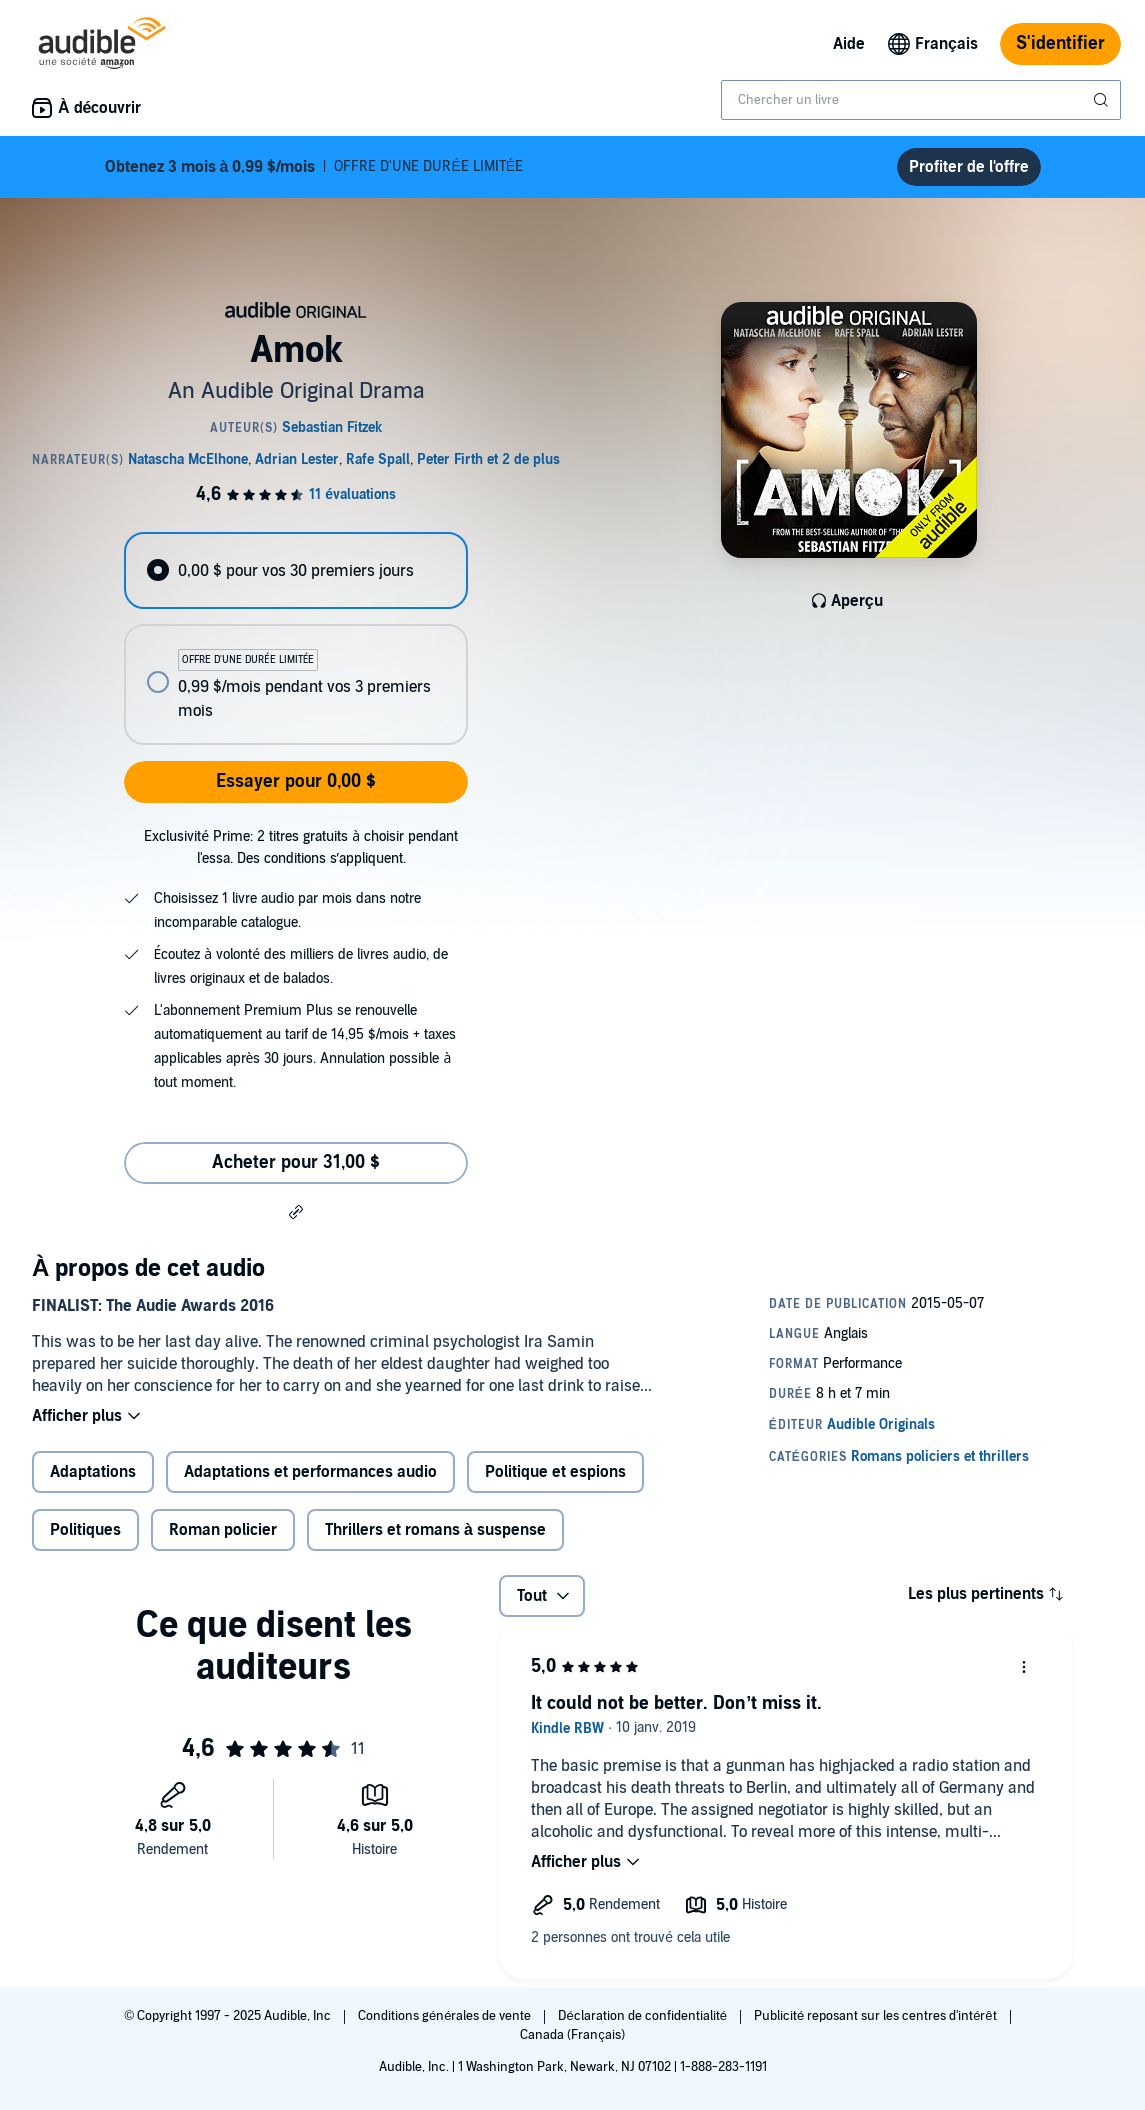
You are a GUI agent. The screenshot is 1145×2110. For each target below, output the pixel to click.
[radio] (296, 570)
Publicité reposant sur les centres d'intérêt (877, 2016)
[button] (296, 1211)
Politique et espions (555, 1472)
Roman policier (223, 1530)
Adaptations (93, 1472)
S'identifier (1060, 43)
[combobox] (921, 100)
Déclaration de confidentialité (643, 2016)
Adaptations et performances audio (310, 1472)
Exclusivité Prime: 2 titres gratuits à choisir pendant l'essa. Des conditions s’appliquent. (301, 847)
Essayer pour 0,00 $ (296, 781)
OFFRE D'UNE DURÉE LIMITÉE (314, 167)
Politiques (85, 1530)
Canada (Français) (572, 2035)
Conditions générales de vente (446, 2016)
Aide (849, 44)
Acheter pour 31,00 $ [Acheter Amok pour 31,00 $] (296, 1162)
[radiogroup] (296, 638)
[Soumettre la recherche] (1103, 100)
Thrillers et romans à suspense (435, 1530)
